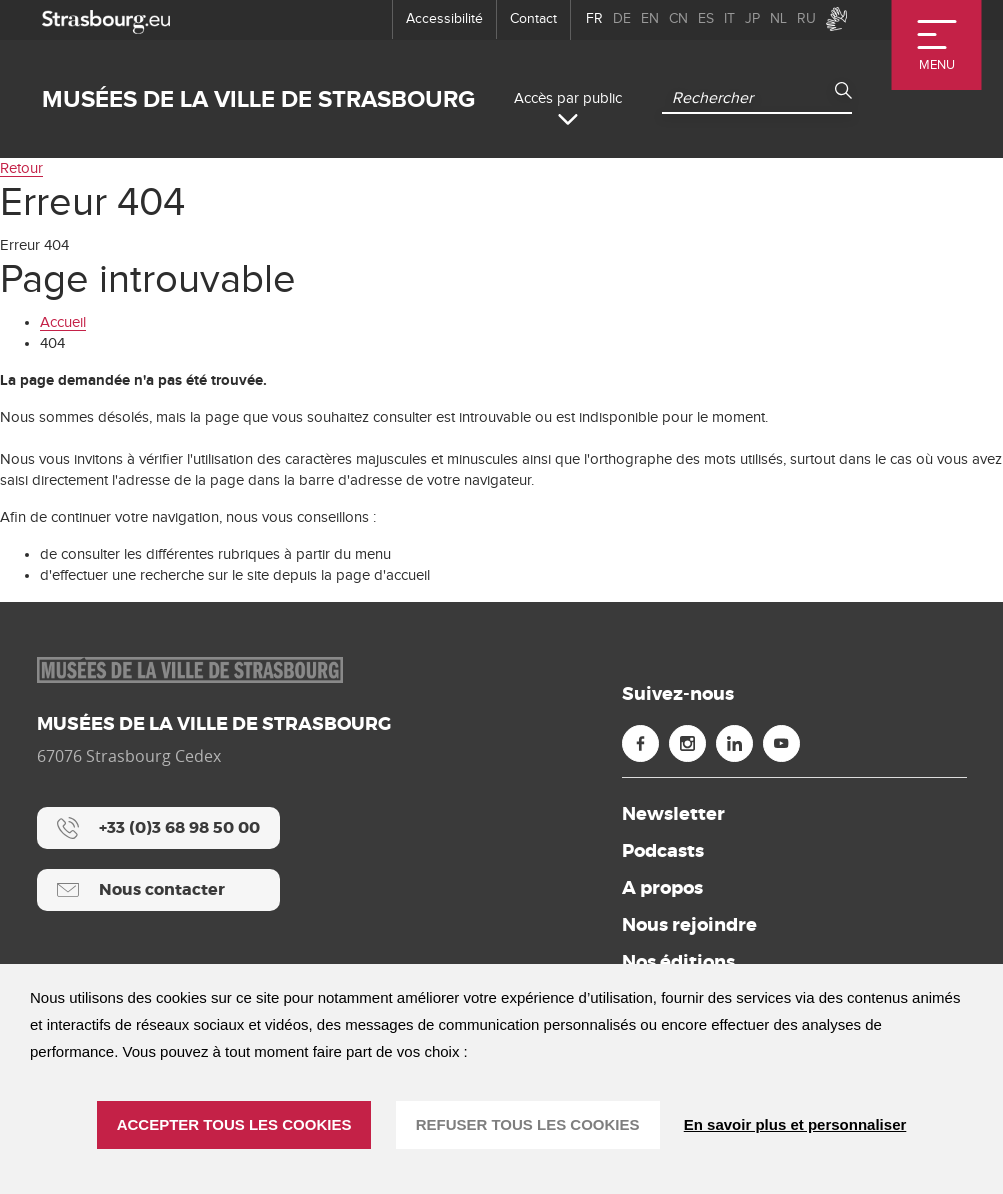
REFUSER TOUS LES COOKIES (528, 1124)
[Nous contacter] (158, 890)
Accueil (63, 322)
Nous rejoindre (689, 925)
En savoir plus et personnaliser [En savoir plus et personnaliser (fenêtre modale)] (795, 1124)
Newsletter (673, 814)
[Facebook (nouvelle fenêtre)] (640, 743)
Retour (21, 168)
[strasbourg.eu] (106, 19)
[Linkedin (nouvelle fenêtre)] (734, 743)
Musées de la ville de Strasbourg (258, 99)
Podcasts (663, 851)
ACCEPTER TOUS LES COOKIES (234, 1124)
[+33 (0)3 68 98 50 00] (158, 828)
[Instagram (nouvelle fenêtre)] (687, 743)
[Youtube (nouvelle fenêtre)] (781, 743)
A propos (662, 888)
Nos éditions (678, 962)
